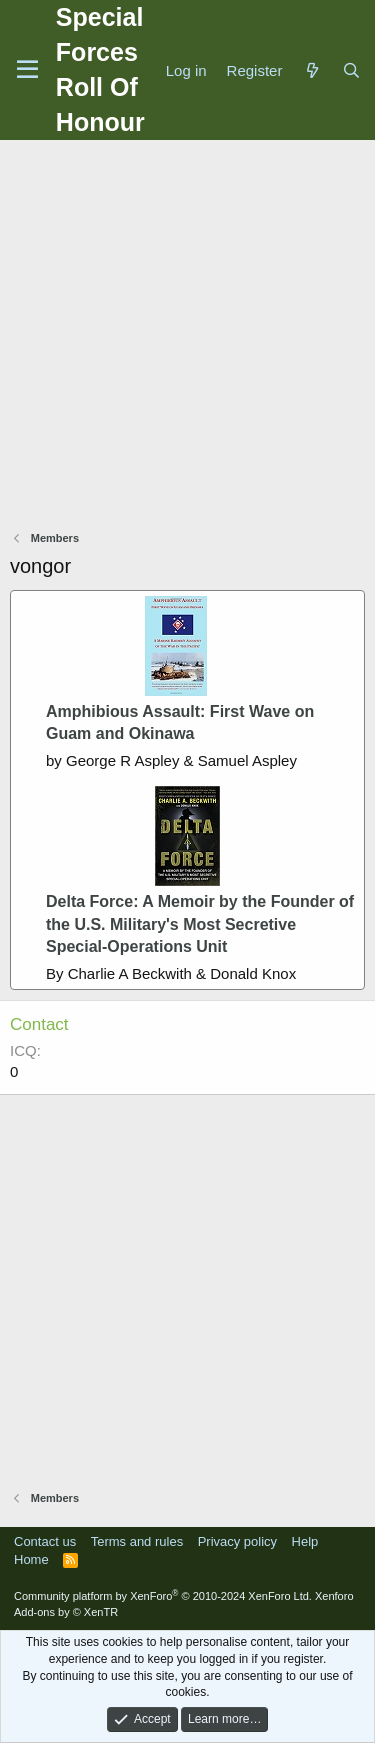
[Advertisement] (187, 337)
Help (305, 1541)
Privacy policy (237, 1541)
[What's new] (311, 70)
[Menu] (27, 70)
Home (31, 1559)
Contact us (45, 1541)
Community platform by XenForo (163, 1596)
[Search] (351, 70)
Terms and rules (137, 1541)
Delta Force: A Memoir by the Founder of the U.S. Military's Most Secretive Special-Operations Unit (200, 924)
